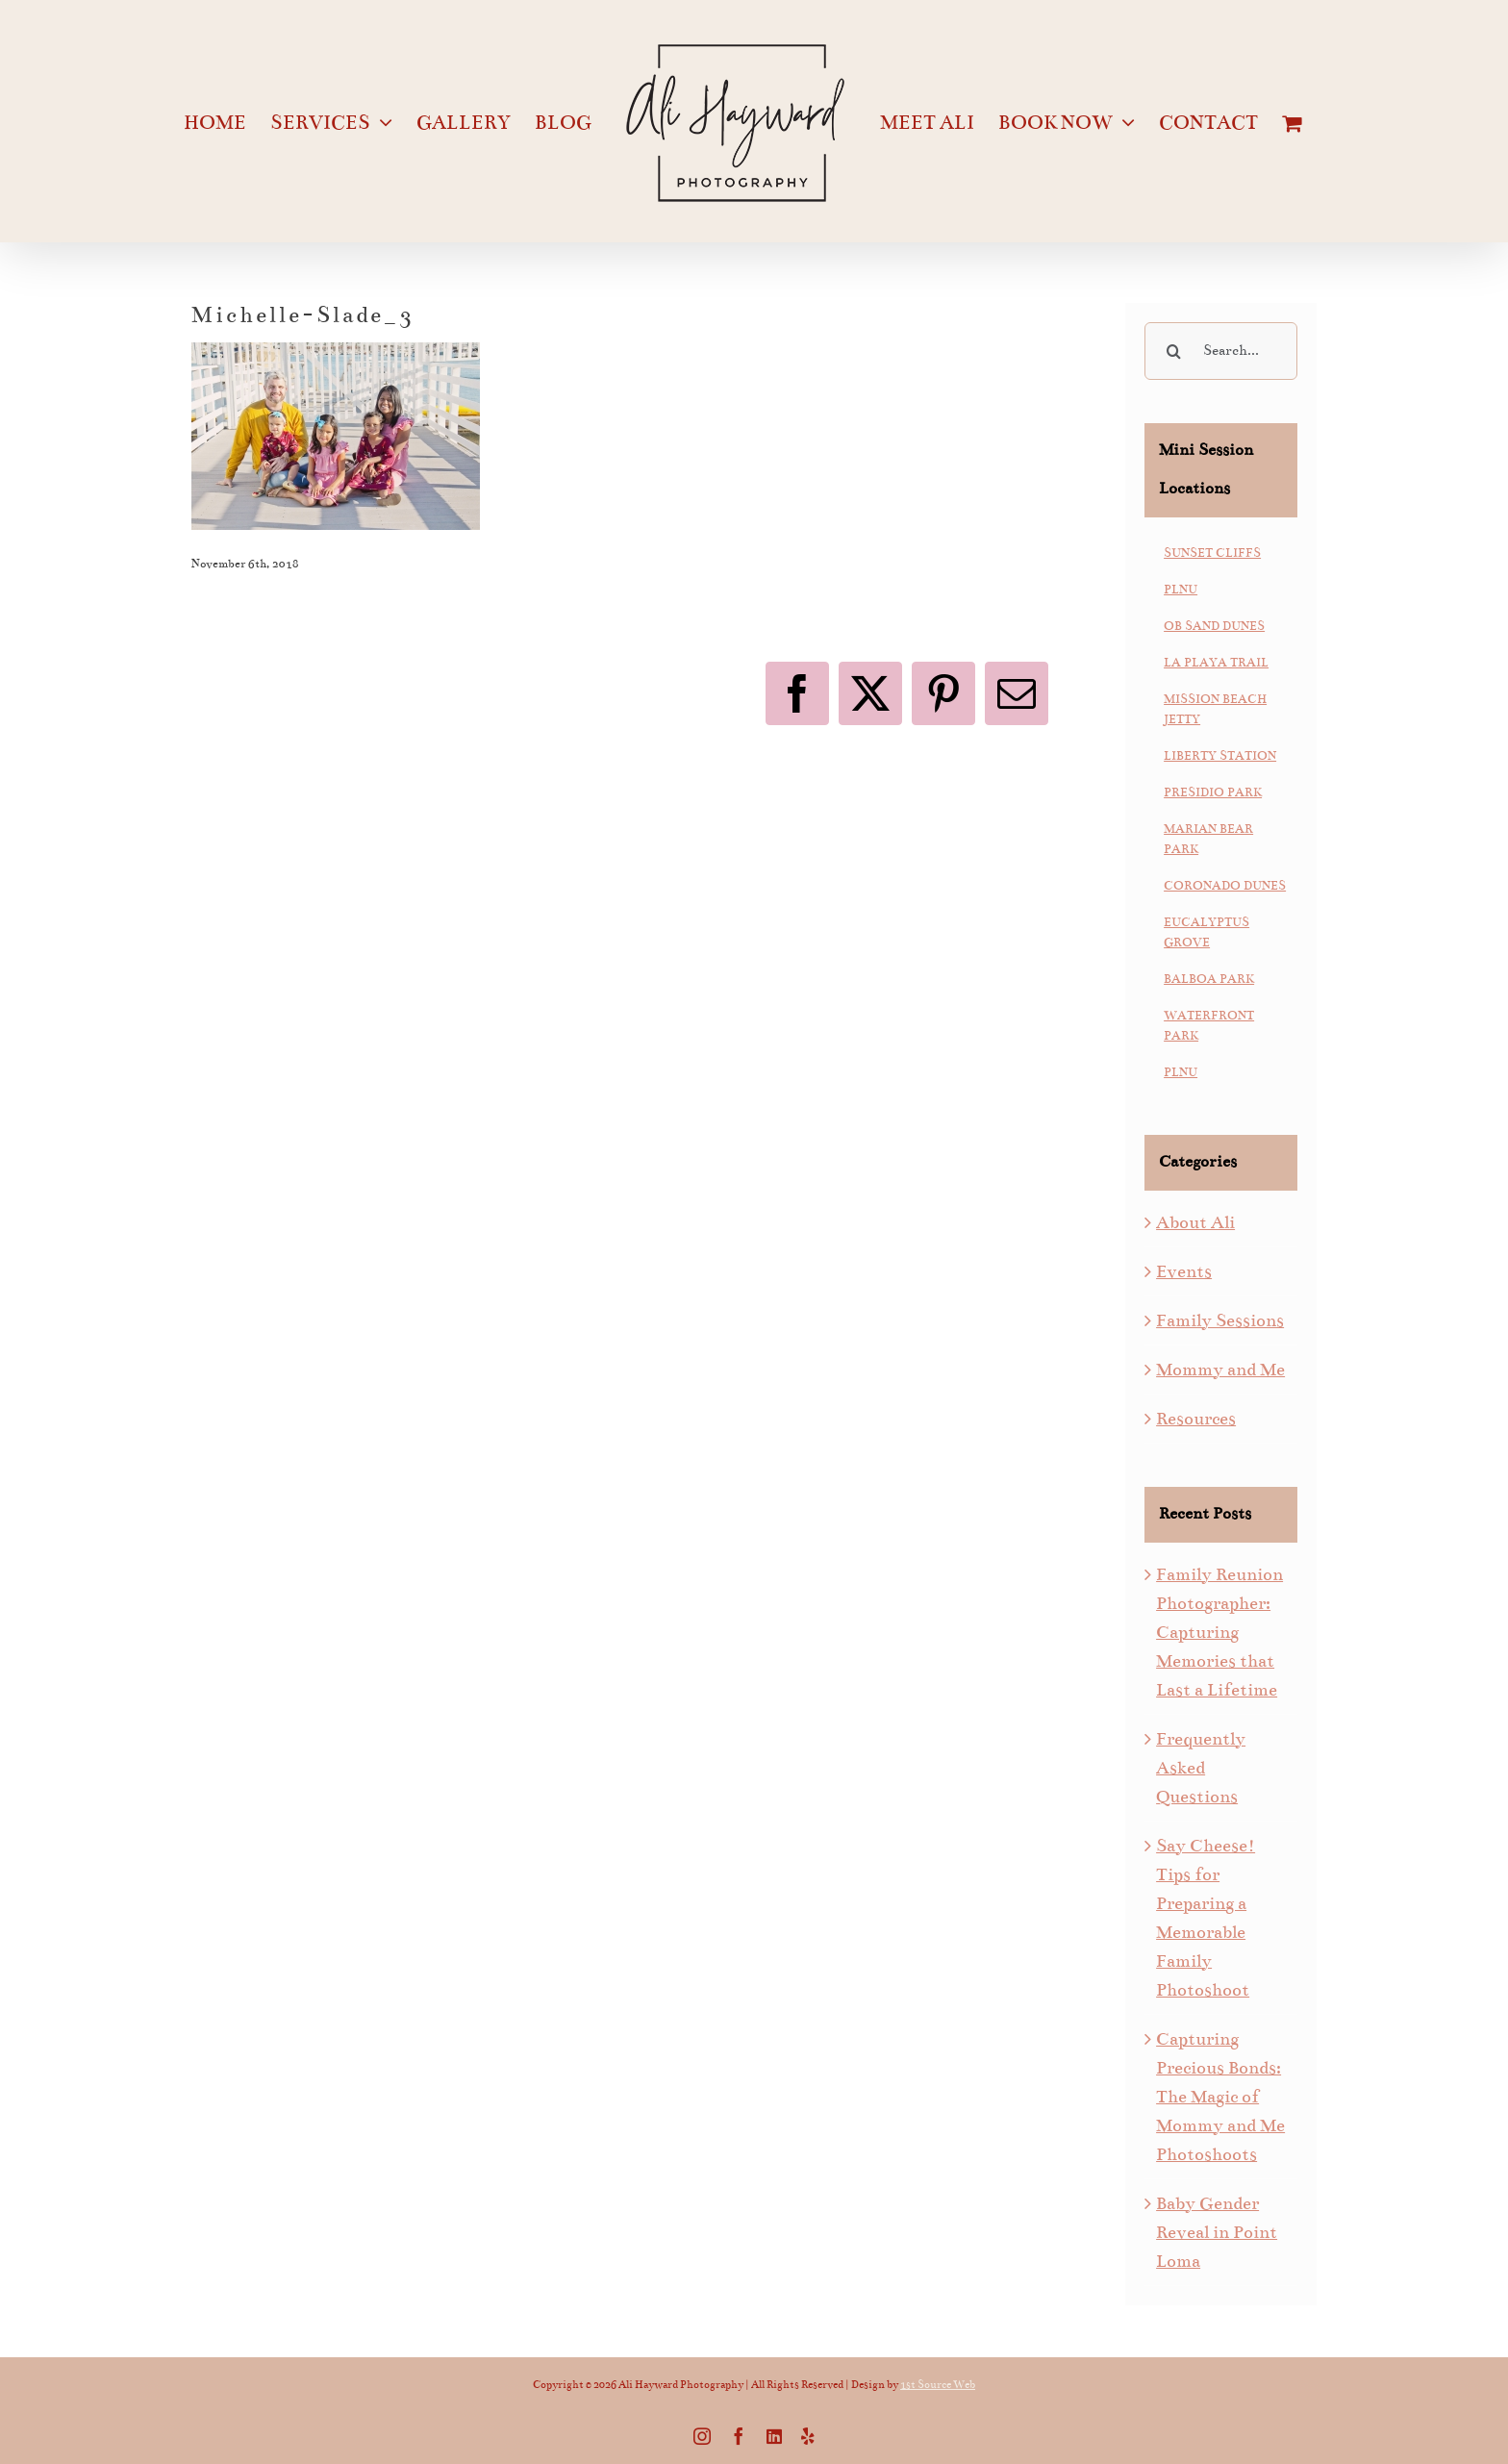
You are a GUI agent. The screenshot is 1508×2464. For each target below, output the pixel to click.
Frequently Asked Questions (1200, 1767)
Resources (1196, 1418)
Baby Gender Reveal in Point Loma (1216, 2232)
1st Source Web (937, 2384)
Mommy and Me (1220, 1369)
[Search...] (1220, 351)
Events (1184, 1271)
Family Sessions (1220, 1320)
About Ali (1195, 1222)
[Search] (1173, 351)
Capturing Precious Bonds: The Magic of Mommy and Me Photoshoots (1220, 2096)
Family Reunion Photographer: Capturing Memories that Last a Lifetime (1219, 1632)
